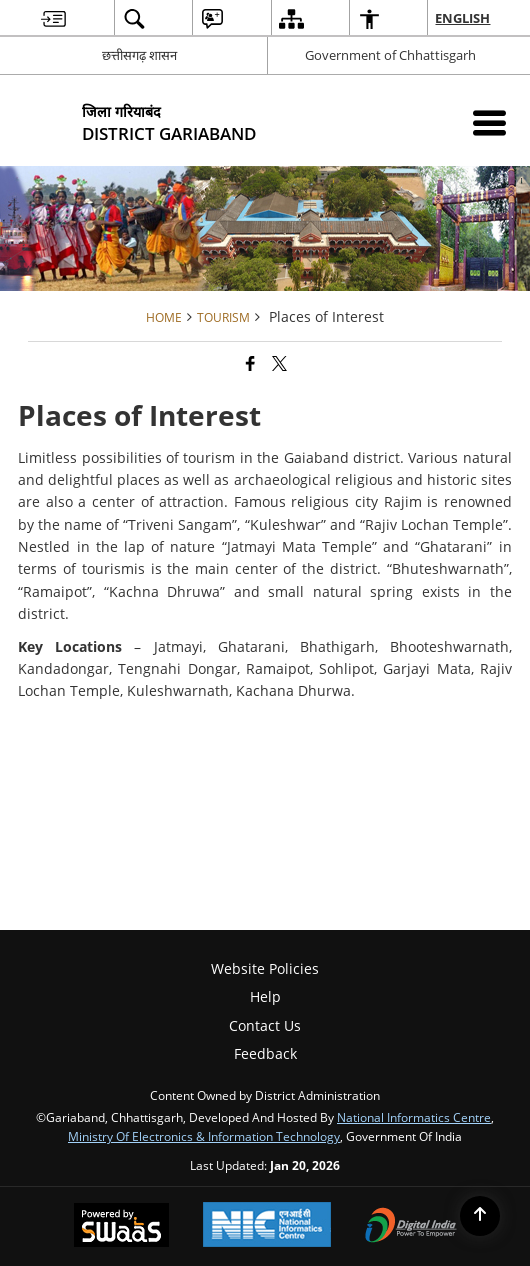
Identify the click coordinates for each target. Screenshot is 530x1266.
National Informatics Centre (414, 1117)
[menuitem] (53, 18)
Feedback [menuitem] (265, 1053)
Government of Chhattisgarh (390, 55)
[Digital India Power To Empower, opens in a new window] (411, 1227)
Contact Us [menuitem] (265, 1025)
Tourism (223, 317)
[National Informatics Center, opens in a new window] (267, 1226)
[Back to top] (480, 1216)
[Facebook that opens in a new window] (250, 363)
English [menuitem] (463, 18)
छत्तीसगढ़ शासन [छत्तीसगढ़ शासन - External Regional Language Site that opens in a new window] (139, 55)
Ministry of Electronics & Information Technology (204, 1136)
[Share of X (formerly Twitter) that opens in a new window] (279, 363)
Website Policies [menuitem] (265, 968)
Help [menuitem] (265, 996)
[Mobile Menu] (489, 122)
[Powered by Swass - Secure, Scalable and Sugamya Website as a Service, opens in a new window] (121, 1227)
